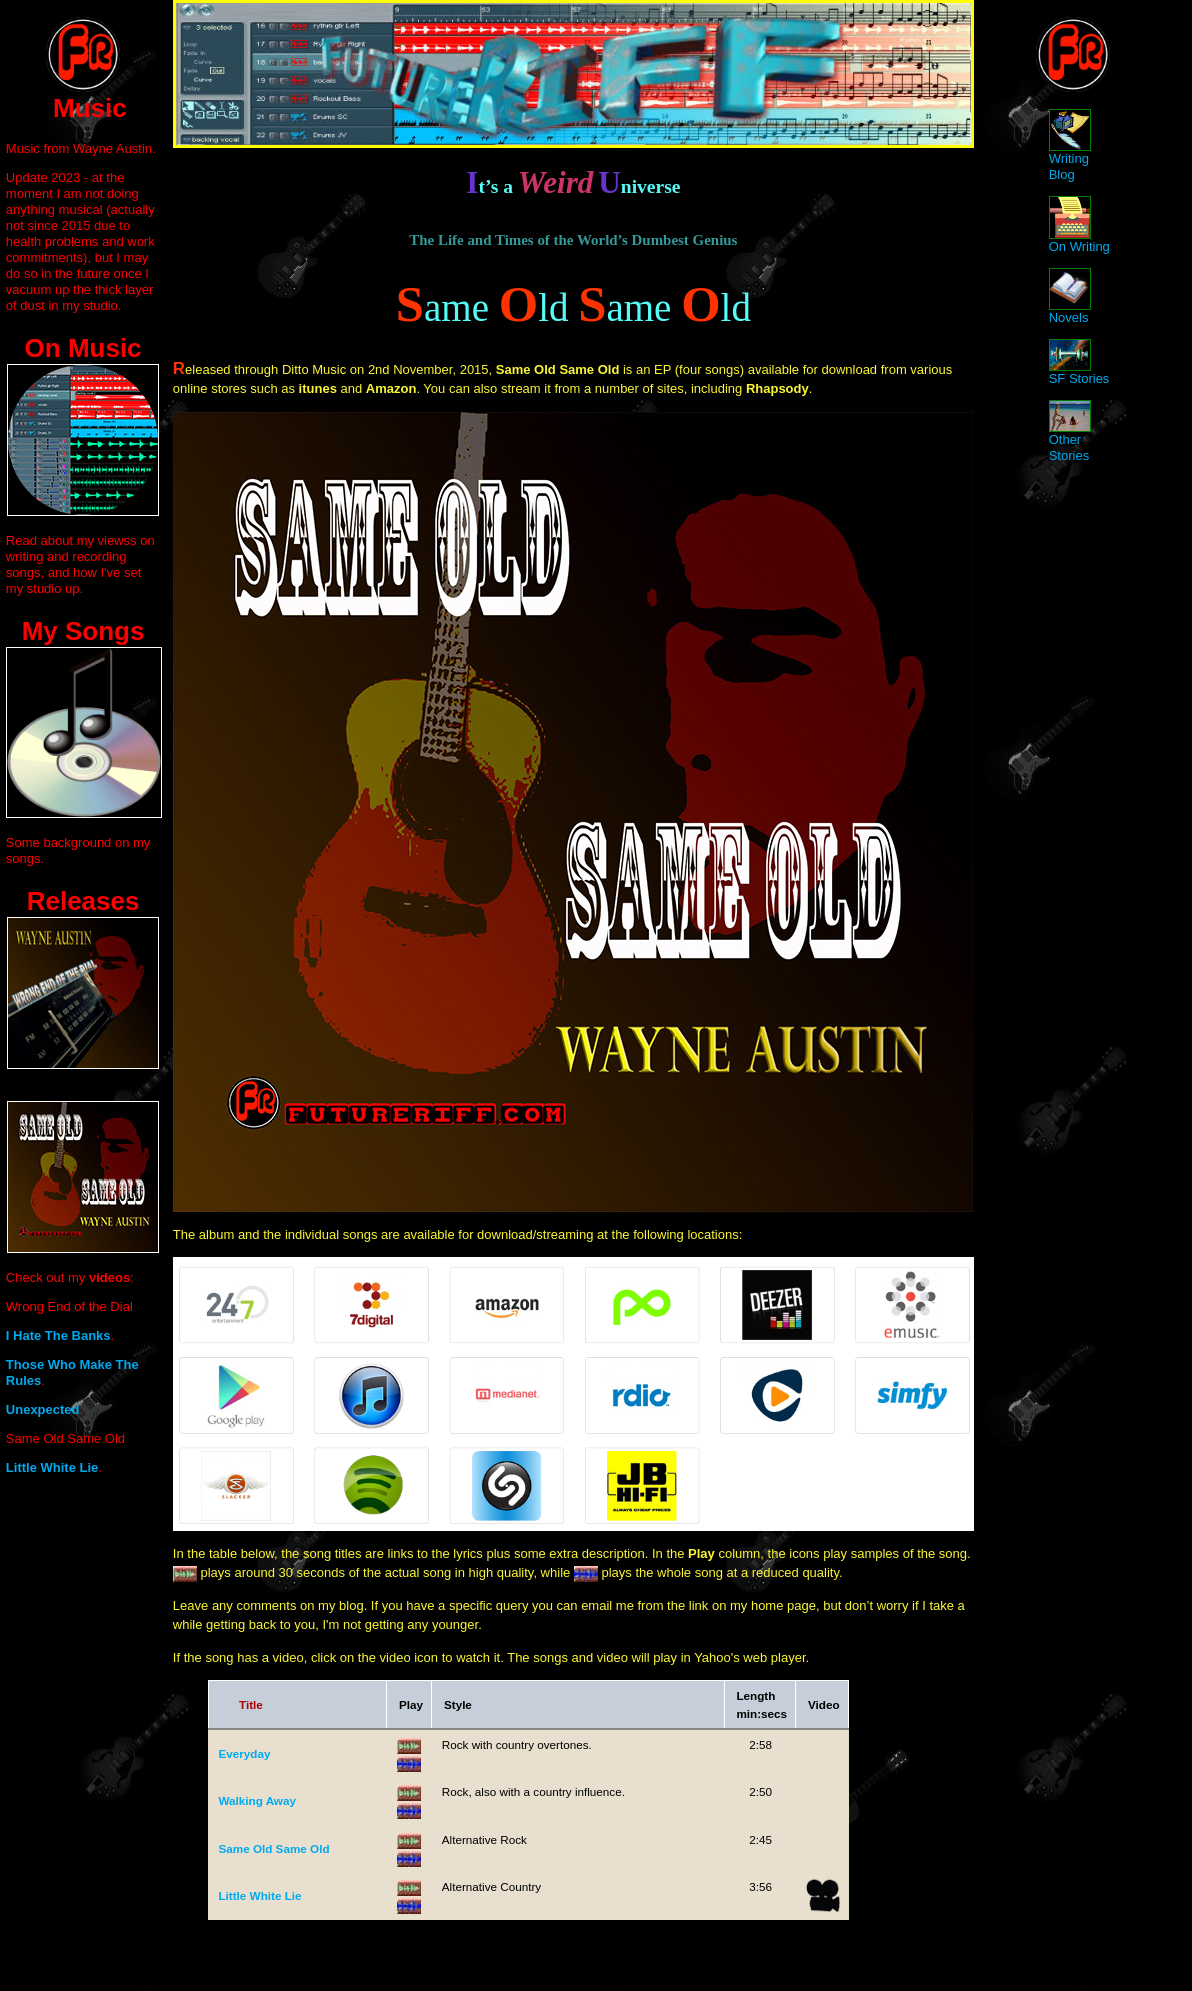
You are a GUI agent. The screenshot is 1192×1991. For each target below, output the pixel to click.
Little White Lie (259, 1895)
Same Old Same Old (273, 1848)
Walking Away (257, 1800)
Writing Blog (1070, 152)
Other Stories (1070, 435)
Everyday (244, 1753)
